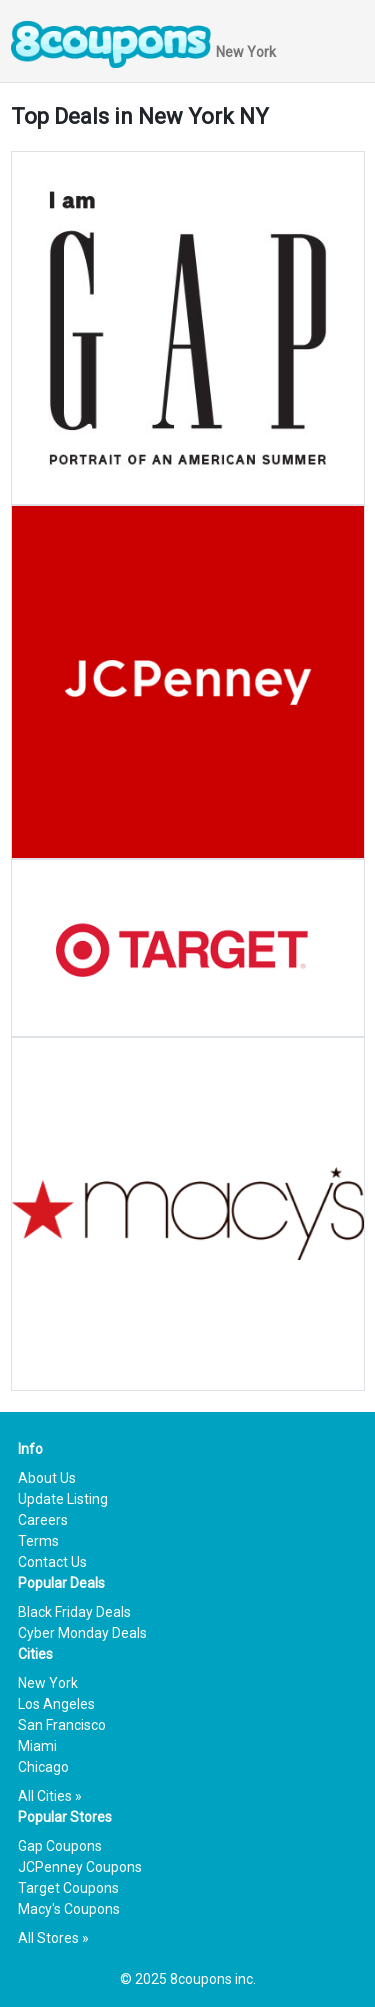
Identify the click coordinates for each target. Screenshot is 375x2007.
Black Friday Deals (74, 1612)
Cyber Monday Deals (82, 1633)
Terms (38, 1541)
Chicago (43, 1767)
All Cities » (50, 1796)
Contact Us (52, 1562)
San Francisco (62, 1725)
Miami (37, 1746)
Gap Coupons (60, 1846)
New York (48, 1683)
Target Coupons (68, 1888)
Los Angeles (56, 1704)
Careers (43, 1520)
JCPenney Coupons (80, 1867)
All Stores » (53, 1938)
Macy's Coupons (69, 1909)
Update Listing (63, 1499)
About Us (47, 1478)
